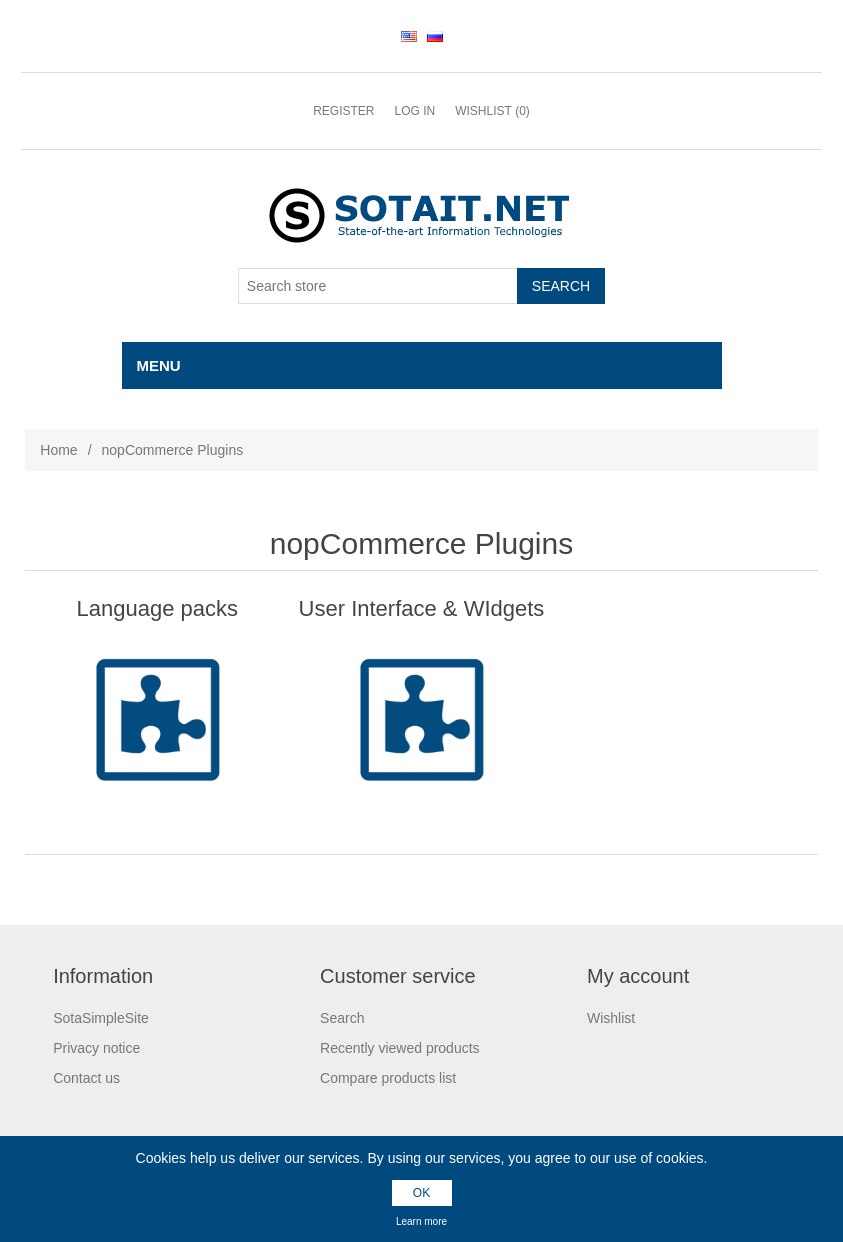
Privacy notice (96, 1048)
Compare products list (388, 1078)
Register (343, 111)
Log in (414, 111)
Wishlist (611, 1018)
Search (342, 1018)
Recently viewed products (400, 1048)
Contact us (86, 1078)
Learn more (421, 1221)
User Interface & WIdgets (422, 608)
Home (58, 450)
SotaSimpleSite (101, 1018)
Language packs (157, 608)
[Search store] (378, 286)
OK (421, 1193)
